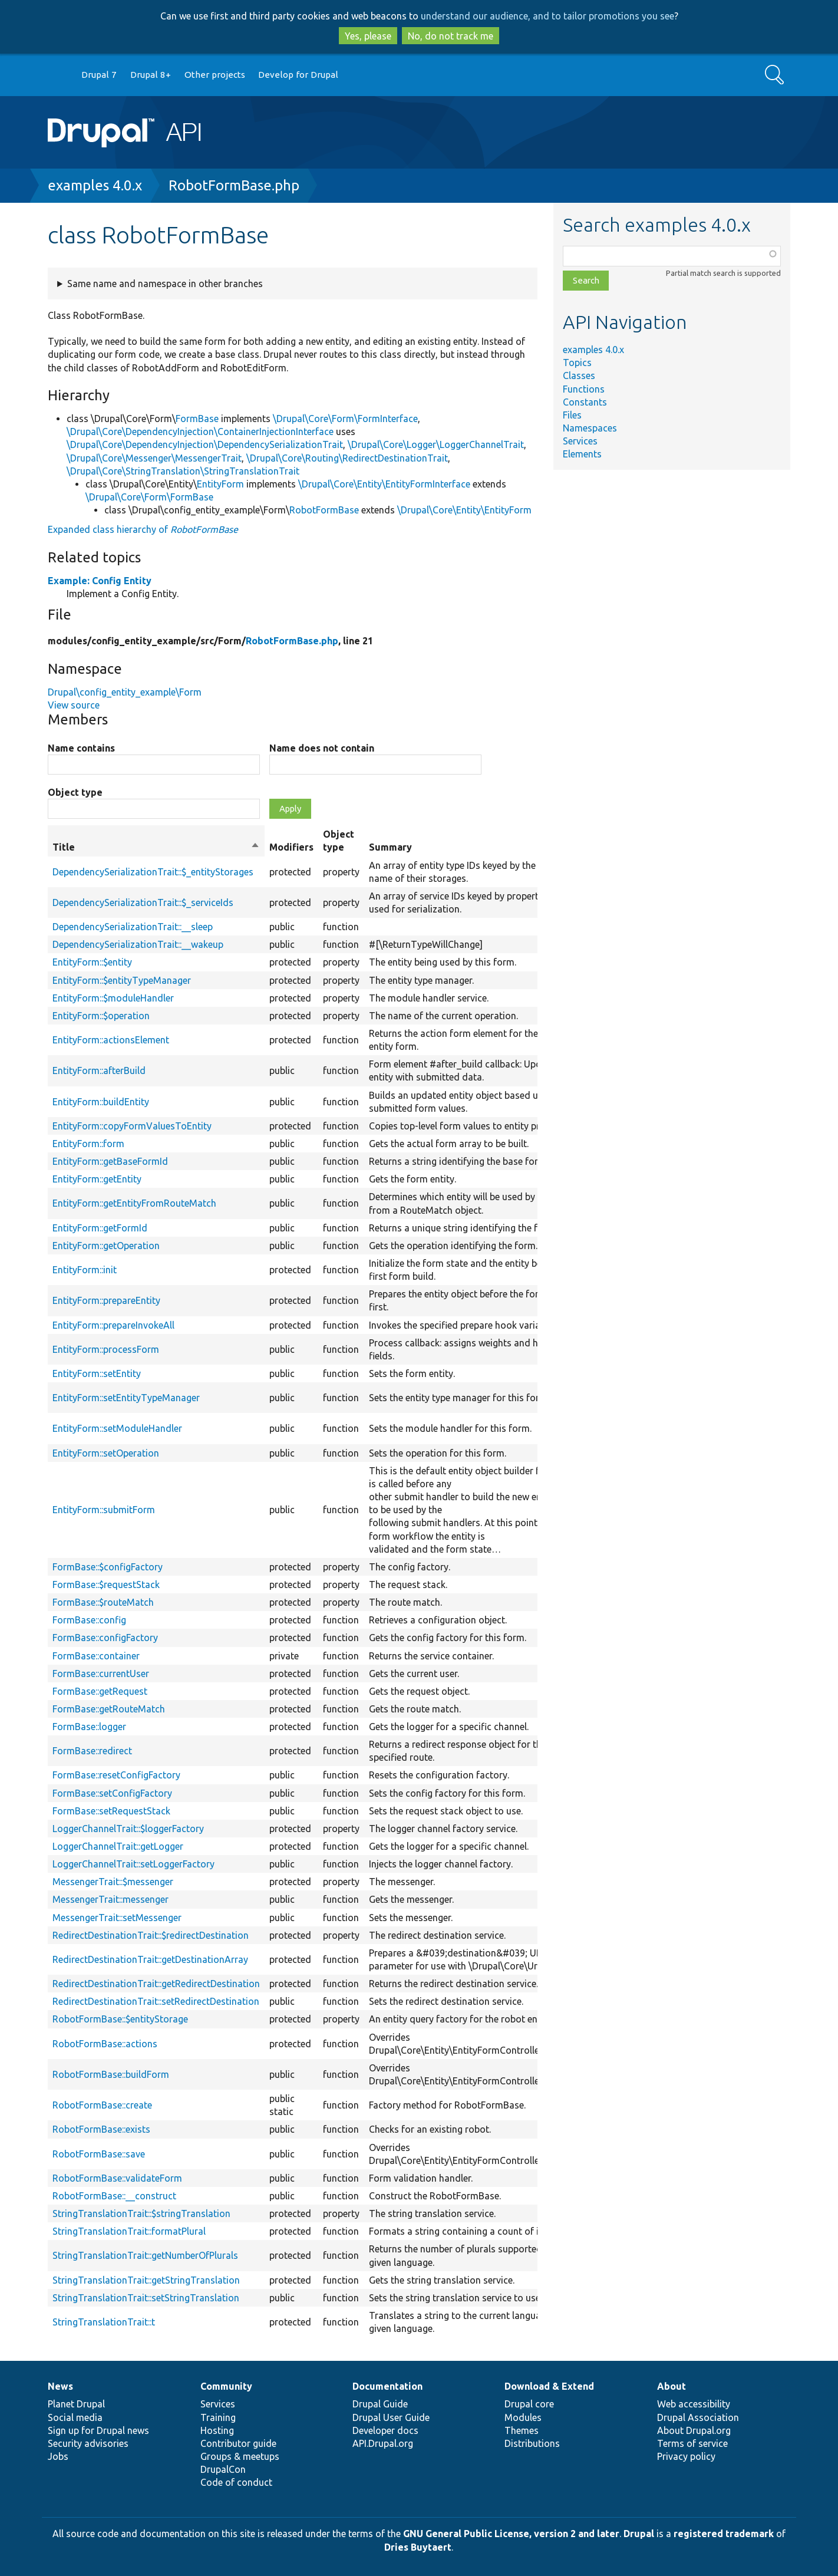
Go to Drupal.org (59, 75)
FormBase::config (89, 1620)
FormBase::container (96, 1656)
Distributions (532, 2443)
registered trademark (724, 2533)
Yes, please (368, 36)
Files (572, 415)
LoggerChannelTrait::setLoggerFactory (133, 1864)
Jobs (58, 2456)
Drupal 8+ (150, 75)
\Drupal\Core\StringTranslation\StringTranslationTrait (183, 471)
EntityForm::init (84, 1269)
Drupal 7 (99, 75)
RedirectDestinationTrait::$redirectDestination (150, 1935)
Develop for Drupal (298, 75)
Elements (582, 454)
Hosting (217, 2430)
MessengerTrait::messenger (110, 1899)
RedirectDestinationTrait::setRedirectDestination (155, 2001)
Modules (523, 2417)
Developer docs (385, 2430)
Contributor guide (238, 2443)
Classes (579, 375)
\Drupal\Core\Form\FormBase (149, 497)
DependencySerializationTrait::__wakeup (137, 944)
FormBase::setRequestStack (111, 1811)
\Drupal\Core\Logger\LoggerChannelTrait (436, 444)
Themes (521, 2430)
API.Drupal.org (382, 2443)
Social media (75, 2417)
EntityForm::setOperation (105, 1453)
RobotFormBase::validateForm (117, 2178)
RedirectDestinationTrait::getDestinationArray (150, 1959)
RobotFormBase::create (102, 2105)
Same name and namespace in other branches (165, 283)
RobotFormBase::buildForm (110, 2074)
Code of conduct (236, 2482)
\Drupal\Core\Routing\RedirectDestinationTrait (347, 458)
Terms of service (692, 2443)
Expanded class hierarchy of (143, 529)
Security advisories (88, 2443)
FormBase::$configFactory (107, 1567)
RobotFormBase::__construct (114, 2195)
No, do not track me (450, 36)
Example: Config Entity (99, 580)
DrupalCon (223, 2469)
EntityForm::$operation (101, 1015)
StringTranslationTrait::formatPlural (129, 2231)
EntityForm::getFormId (99, 1228)
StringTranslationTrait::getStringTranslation (146, 2280)
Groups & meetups (239, 2456)
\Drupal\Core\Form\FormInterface (345, 418)
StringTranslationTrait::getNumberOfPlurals (145, 2255)
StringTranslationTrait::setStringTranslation (145, 2297)
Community (226, 2386)
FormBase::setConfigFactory (112, 1793)
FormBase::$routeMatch (103, 1602)
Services (580, 441)
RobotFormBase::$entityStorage (120, 2019)
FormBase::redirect (92, 1750)
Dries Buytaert (417, 2547)
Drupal (638, 2533)
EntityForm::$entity (92, 962)
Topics (577, 362)
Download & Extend (549, 2386)
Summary (390, 847)
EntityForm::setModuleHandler (117, 1428)
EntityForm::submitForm (103, 1509)
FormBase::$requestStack (106, 1584)
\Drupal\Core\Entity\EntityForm (464, 510)
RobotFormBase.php (234, 185)
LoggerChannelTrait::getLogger (117, 1846)
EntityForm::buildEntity (100, 1101)
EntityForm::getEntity (96, 1179)
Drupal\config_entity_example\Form (125, 692)
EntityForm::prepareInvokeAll (113, 1325)
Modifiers (291, 847)
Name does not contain (321, 748)
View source (74, 705)
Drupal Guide (380, 2404)
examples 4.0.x (95, 185)
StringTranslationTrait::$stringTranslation (141, 2213)
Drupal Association (698, 2417)
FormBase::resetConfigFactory (116, 1775)
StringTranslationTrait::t (103, 2322)
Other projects (214, 75)
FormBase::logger (89, 1726)
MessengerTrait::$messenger (112, 1881)
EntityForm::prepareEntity (106, 1300)
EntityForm (220, 484)
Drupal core (529, 2404)
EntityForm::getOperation (106, 1245)
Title (156, 847)
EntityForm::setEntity (96, 1373)
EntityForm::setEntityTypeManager (126, 1397)
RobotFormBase (324, 510)
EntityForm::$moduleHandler (113, 998)
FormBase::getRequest (99, 1691)
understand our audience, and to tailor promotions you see (547, 16)
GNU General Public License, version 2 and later (511, 2533)
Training (218, 2417)
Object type (75, 792)
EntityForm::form (88, 1143)
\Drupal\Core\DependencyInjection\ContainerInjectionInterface (200, 431)
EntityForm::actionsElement (110, 1040)
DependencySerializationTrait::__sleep (132, 926)
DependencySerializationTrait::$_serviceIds (142, 902)
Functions (584, 389)
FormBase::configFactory (105, 1637)
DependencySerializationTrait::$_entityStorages (152, 872)
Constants (585, 402)
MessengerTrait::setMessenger (117, 1917)
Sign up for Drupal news (98, 2430)
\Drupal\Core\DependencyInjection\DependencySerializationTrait (205, 444)
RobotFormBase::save (98, 2154)
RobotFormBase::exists (101, 2129)
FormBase (197, 418)
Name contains (81, 748)
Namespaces (590, 428)
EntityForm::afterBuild (99, 1070)
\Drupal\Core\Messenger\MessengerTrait (154, 458)
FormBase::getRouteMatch (108, 1709)
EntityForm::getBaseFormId (110, 1161)
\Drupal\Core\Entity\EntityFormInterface (384, 484)
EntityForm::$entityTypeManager (121, 980)
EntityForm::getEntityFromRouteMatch (134, 1203)
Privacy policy (686, 2456)
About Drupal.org (694, 2430)
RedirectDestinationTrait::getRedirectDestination (156, 1983)
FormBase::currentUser (100, 1673)
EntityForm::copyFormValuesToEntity (132, 1126)
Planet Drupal (76, 2404)
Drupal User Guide (391, 2417)
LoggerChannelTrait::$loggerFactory (128, 1828)
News (60, 2386)
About (671, 2386)
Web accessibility (693, 2404)
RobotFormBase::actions (104, 2043)
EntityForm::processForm (105, 1349)
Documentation (387, 2386)
